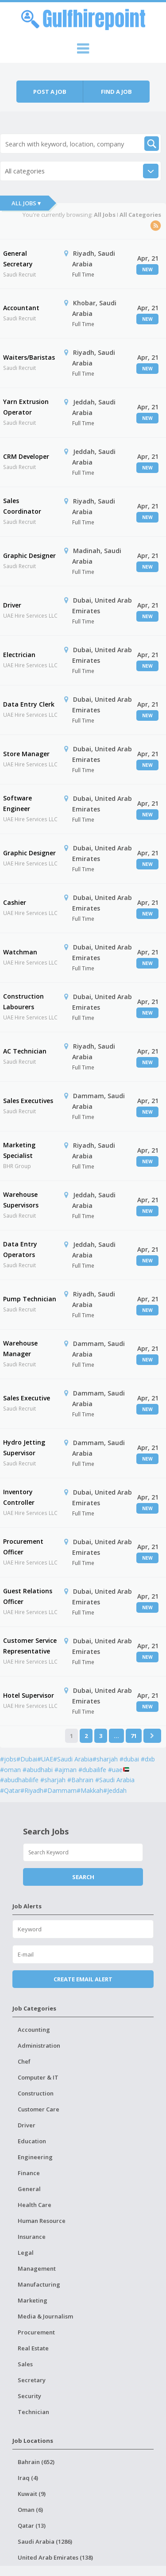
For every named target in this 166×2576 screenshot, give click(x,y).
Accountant (21, 308)
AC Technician (24, 1051)
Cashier (14, 902)
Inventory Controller (19, 1497)
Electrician (19, 654)
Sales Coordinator (22, 505)
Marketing (32, 2300)
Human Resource (42, 2221)
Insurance (32, 2237)
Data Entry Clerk (28, 704)
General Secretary (18, 258)
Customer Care (38, 2109)
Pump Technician (29, 1299)
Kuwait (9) (32, 2494)
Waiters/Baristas (29, 357)
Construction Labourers (23, 1001)
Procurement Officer (23, 1546)
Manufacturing (39, 2284)
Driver (12, 605)
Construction (36, 2093)
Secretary (32, 2380)
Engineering (35, 2157)
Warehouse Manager (20, 1348)
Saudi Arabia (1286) (45, 2541)
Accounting (34, 2030)
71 (134, 1736)
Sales (25, 2364)
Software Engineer (17, 803)
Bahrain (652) (36, 2462)
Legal (26, 2253)
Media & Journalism (45, 2316)
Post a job (49, 92)
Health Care (34, 2205)
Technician (33, 2412)
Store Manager (26, 754)
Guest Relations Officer (27, 1596)
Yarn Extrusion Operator (26, 406)
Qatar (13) (32, 2526)
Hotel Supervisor (28, 1695)
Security (29, 2396)
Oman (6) (30, 2510)
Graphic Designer (29, 555)
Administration (39, 2045)
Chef (24, 2061)
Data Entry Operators (20, 1249)
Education (32, 2141)
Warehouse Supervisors (21, 1199)
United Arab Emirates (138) (55, 2557)
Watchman (20, 952)
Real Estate (33, 2348)
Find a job (116, 92)
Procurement (36, 2332)
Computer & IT (38, 2077)
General (29, 2189)
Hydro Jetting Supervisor (24, 1447)
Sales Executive (26, 1398)
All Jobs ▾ (26, 203)
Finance (29, 2173)
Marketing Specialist (19, 1150)
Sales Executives (28, 1100)
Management (37, 2268)
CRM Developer (26, 456)
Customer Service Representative (30, 1645)
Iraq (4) (28, 2478)
